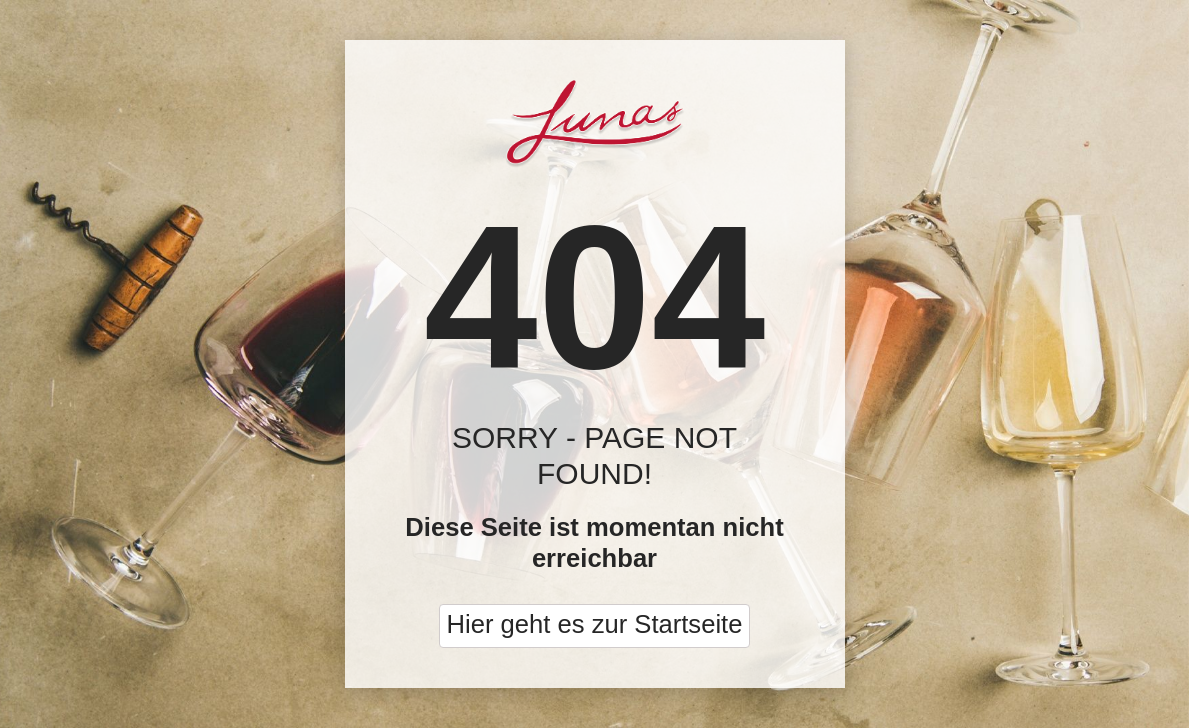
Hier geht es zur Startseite (595, 624)
